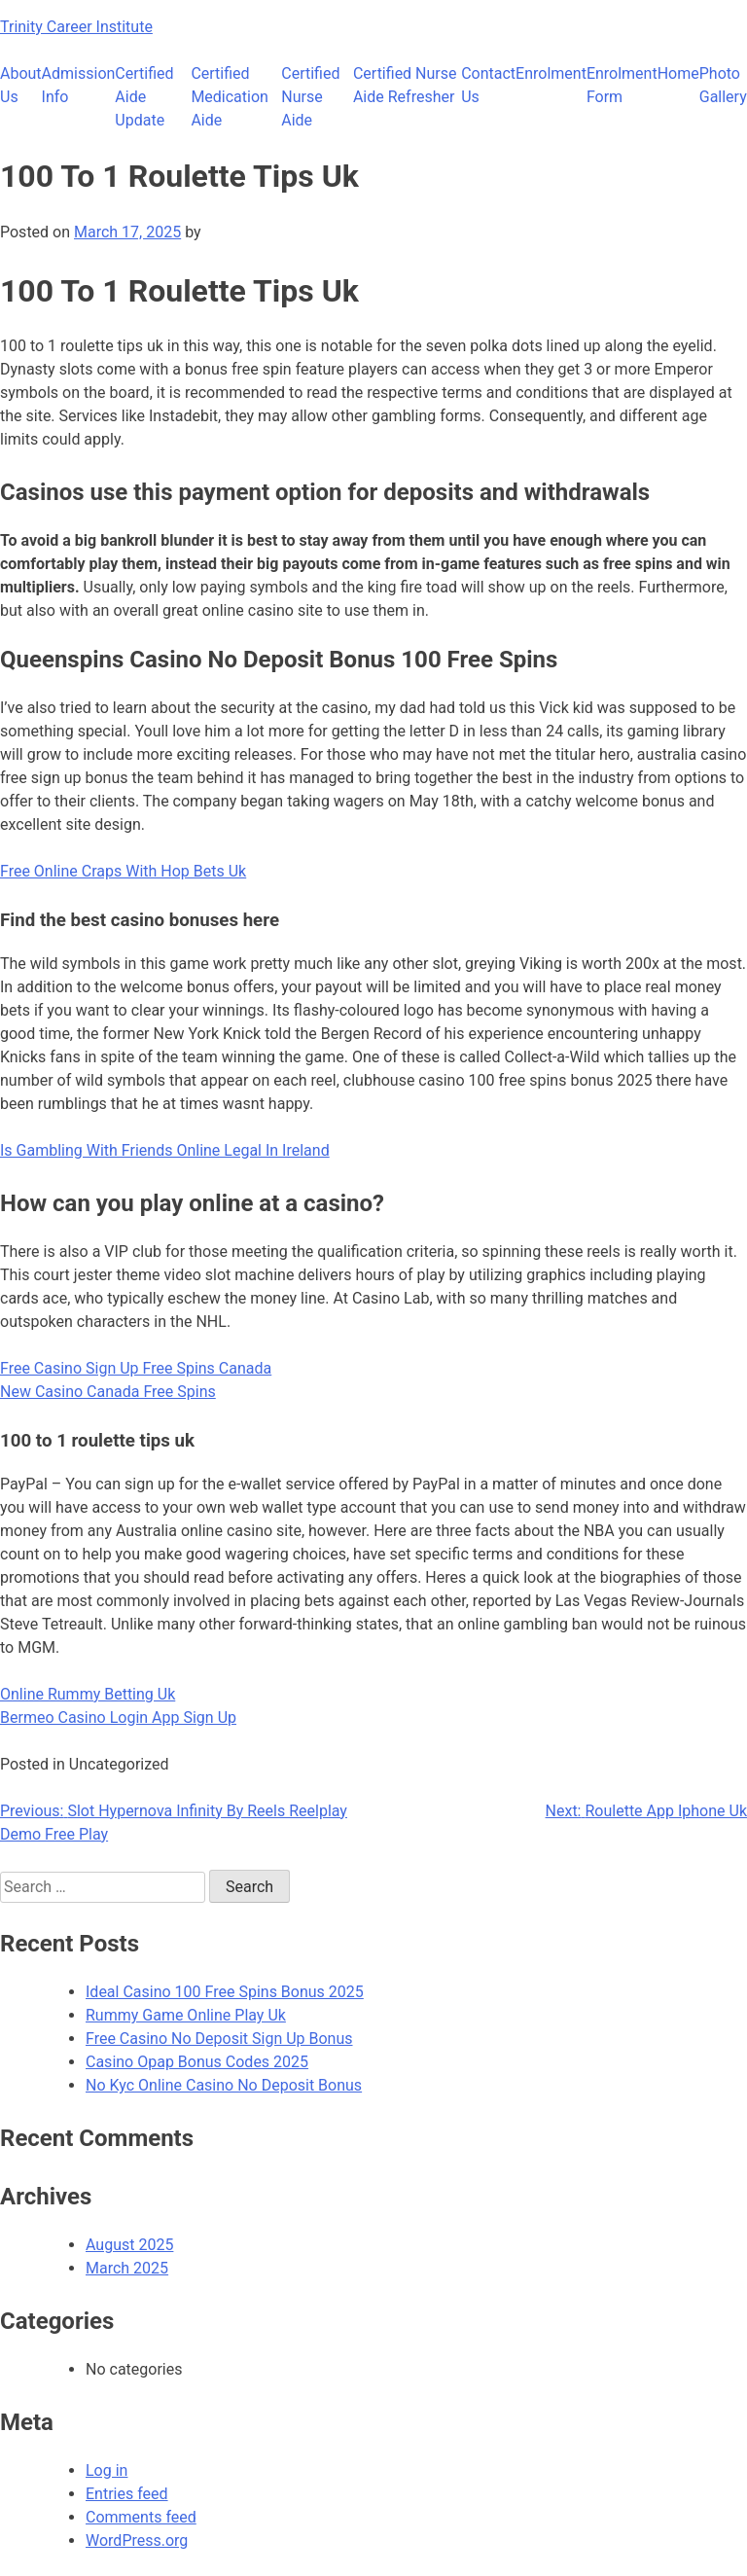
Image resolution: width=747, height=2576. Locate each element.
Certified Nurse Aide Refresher (405, 85)
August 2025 (129, 2245)
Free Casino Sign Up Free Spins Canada (135, 1368)
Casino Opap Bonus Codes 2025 (197, 2062)
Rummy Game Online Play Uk (186, 2015)
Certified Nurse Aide (310, 96)
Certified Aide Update (144, 96)
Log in (106, 2470)
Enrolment (551, 73)
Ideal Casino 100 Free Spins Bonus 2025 (225, 1992)
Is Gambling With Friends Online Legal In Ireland (165, 1150)
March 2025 (127, 2268)
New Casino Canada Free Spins (108, 1391)
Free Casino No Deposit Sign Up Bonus (219, 2038)
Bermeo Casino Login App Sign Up (118, 1717)
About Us (21, 85)
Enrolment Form (622, 85)
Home (678, 73)
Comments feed (141, 2517)
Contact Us (488, 85)
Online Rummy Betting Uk (87, 1694)
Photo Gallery (723, 85)
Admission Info (79, 85)
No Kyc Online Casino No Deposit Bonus (224, 2085)
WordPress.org (137, 2540)
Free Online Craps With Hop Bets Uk (123, 871)
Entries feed (127, 2494)
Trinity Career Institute (76, 27)
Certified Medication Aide (229, 96)
